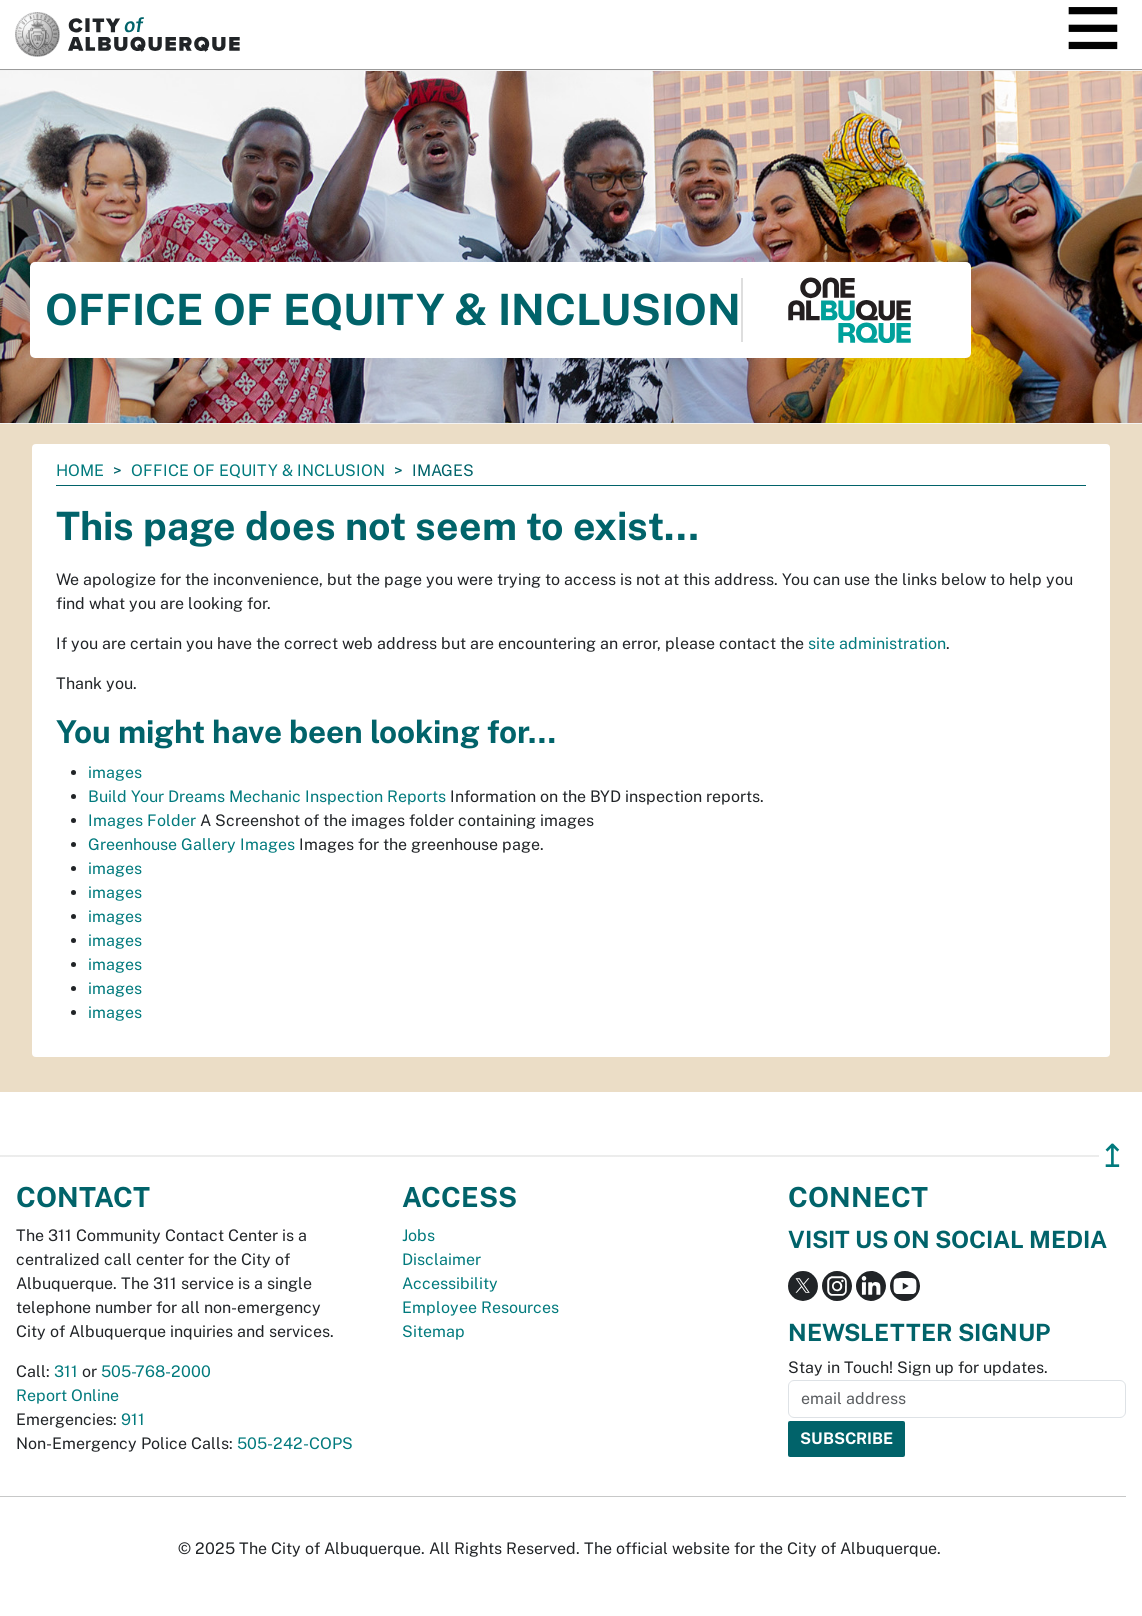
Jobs (418, 1235)
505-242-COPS (295, 1443)
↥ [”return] (1112, 1155)
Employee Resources (480, 1307)
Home (80, 470)
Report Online (67, 1395)
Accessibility (450, 1283)
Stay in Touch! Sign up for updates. (918, 1367)
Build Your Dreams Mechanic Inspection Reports (267, 796)
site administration (877, 643)
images (115, 772)
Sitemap (433, 1331)
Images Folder (142, 820)
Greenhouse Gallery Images (191, 844)
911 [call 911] (133, 1419)
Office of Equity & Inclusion (258, 470)
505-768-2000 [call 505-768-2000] (156, 1371)
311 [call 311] (66, 1371)
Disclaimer (441, 1259)
